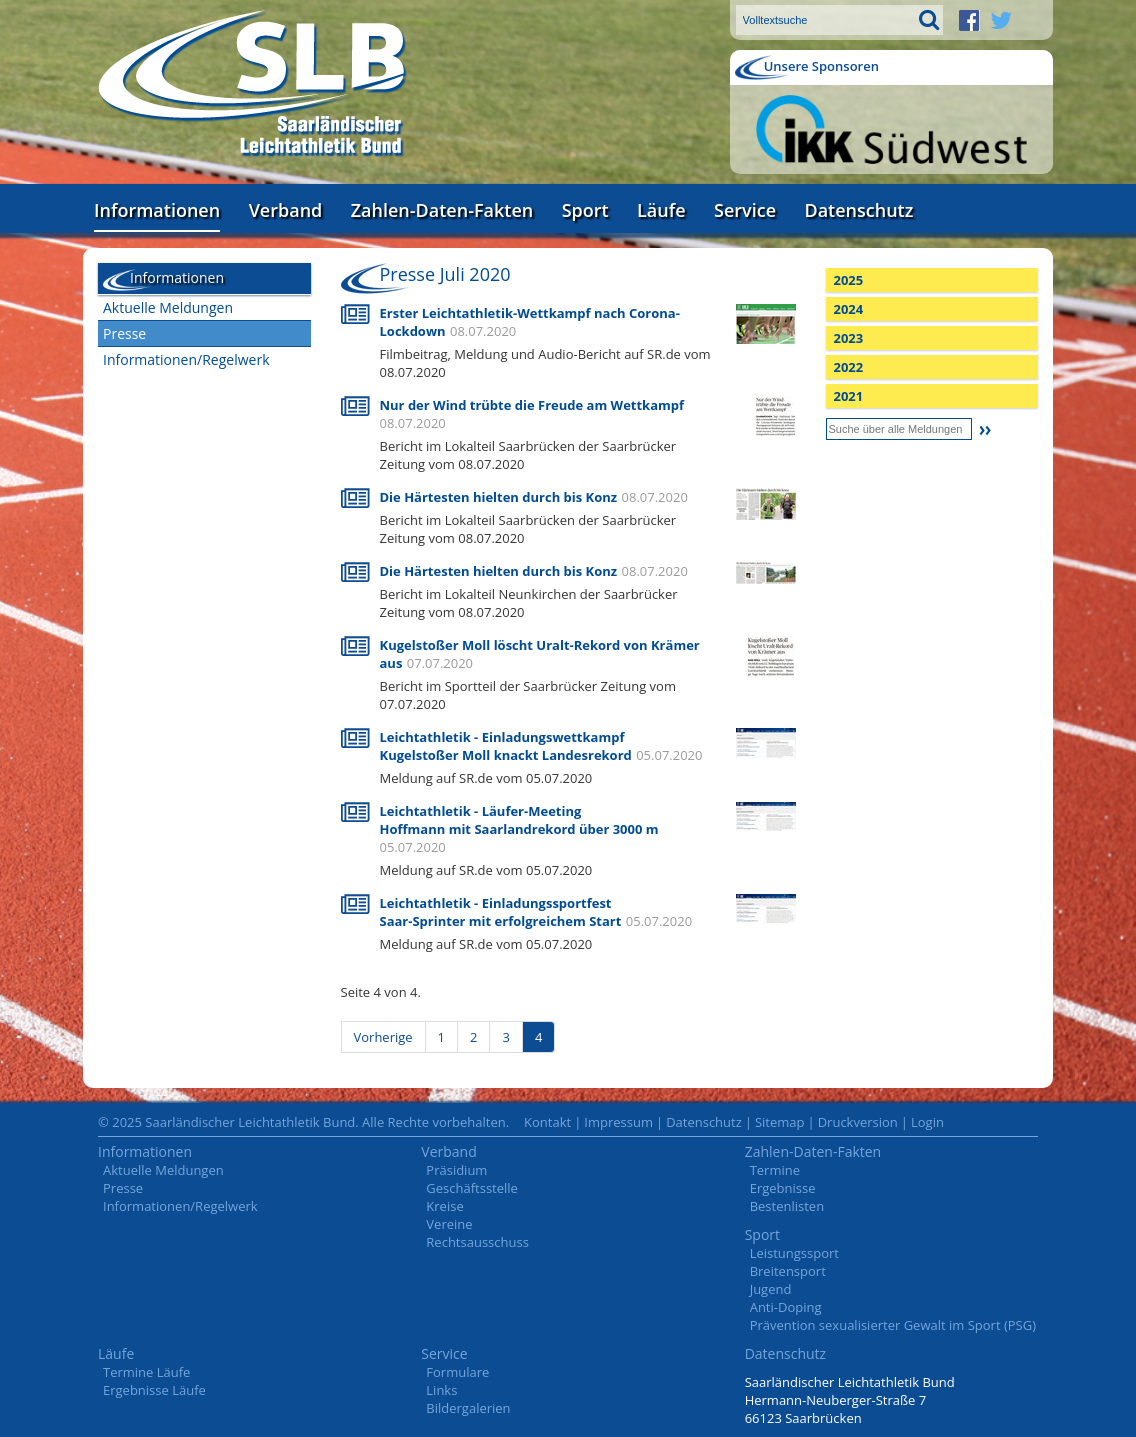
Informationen (157, 210)
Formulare (457, 1372)
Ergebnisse (783, 1188)
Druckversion (858, 1122)
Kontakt (547, 1122)
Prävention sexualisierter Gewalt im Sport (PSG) (893, 1325)
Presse (124, 333)
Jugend (771, 1289)
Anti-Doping (786, 1307)
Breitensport (788, 1271)
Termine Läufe (146, 1372)
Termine (775, 1170)
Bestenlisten (787, 1206)
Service (745, 210)
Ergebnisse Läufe (154, 1390)
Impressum (618, 1122)
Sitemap (780, 1122)
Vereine (449, 1224)
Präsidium (456, 1170)
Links (441, 1390)
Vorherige (383, 1037)
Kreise (444, 1206)
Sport (585, 210)
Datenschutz (858, 210)
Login (927, 1122)
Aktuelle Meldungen (168, 307)
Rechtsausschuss (477, 1242)
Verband (286, 210)
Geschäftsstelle (472, 1188)
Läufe (661, 210)
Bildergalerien (468, 1408)
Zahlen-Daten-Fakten (442, 210)
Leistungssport (794, 1253)
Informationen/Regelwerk (186, 359)
